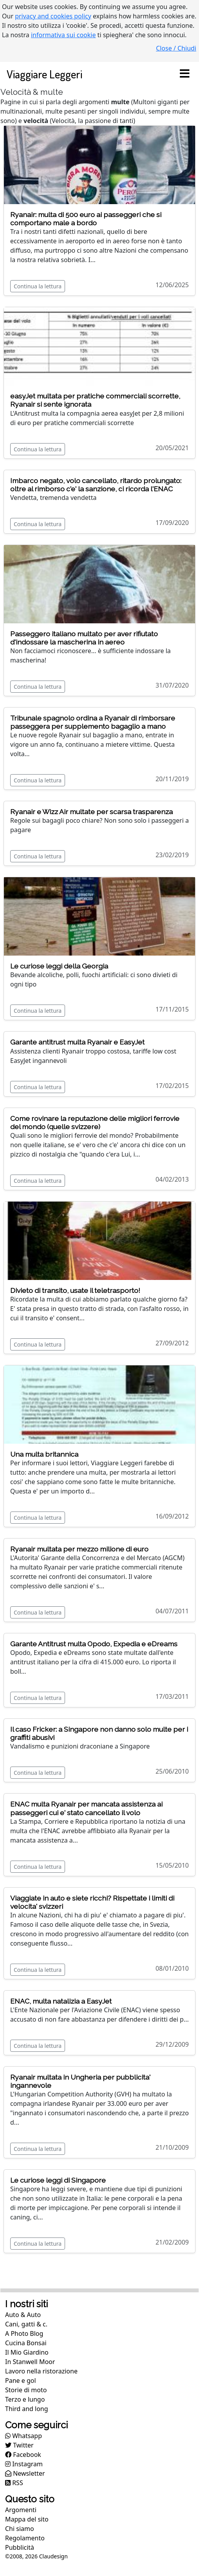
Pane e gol (20, 2380)
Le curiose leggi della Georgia (59, 966)
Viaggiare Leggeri (44, 74)
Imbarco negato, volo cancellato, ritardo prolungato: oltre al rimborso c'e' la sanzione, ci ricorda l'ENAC (95, 484)
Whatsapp (23, 2435)
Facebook (23, 2454)
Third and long (26, 2408)
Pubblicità (19, 2547)
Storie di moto (26, 2390)
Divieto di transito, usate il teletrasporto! (75, 1290)
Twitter (19, 2445)
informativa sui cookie (63, 35)
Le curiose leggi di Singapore (58, 2180)
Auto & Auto (23, 2314)
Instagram (24, 2464)
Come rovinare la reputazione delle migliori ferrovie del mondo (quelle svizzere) (94, 1122)
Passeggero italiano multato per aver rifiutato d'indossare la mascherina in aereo (84, 638)
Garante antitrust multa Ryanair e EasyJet (77, 1042)
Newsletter (25, 2473)
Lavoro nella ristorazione (41, 2371)
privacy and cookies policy (53, 16)
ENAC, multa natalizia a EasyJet (61, 2001)
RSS (14, 2482)
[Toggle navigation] (184, 74)
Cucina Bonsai (26, 2343)
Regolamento (25, 2538)
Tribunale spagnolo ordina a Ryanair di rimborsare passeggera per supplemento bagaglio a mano (92, 722)
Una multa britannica (44, 1454)
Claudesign (53, 2556)
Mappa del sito (27, 2519)
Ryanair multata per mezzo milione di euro (79, 1549)
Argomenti (20, 2509)
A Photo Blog (24, 2333)
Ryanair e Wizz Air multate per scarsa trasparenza (91, 811)
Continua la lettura (38, 286)
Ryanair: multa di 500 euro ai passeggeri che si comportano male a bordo (85, 218)
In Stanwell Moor (30, 2361)
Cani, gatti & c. (26, 2324)
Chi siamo (19, 2528)
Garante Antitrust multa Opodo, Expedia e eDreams (93, 1644)
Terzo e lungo (25, 2399)
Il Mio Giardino (27, 2352)
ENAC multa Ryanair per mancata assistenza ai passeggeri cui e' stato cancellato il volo (86, 1808)
